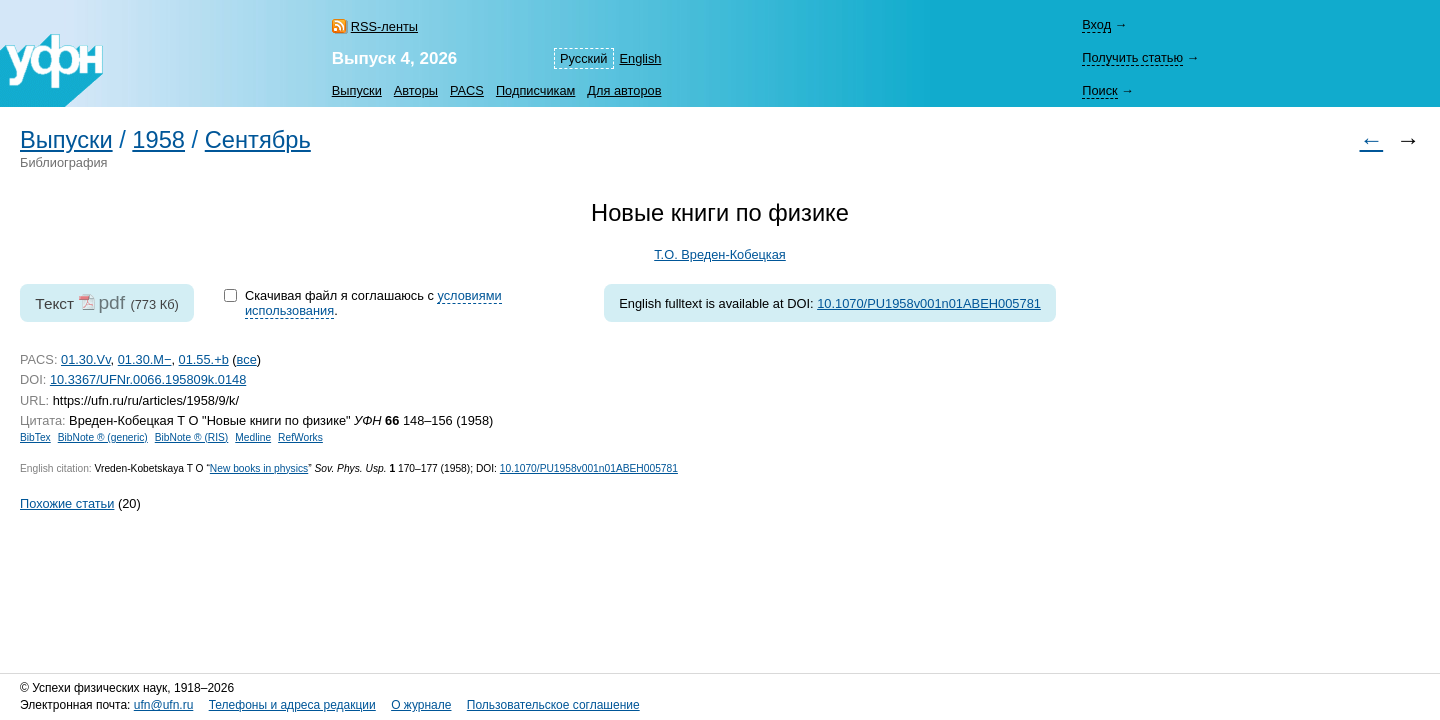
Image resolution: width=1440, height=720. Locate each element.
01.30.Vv (86, 359)
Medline (253, 437)
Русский (583, 58)
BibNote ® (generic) (103, 437)
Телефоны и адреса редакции (292, 705)
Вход (1096, 24)
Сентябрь (258, 140)
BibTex (35, 437)
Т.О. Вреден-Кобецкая (720, 254)
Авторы (416, 90)
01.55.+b (204, 359)
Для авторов (624, 90)
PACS (467, 90)
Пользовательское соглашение (553, 705)
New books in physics (259, 468)
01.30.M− (145, 359)
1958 (158, 140)
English (641, 58)
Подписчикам (535, 90)
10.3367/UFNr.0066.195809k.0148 (148, 379)
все (247, 359)
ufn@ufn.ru (164, 705)
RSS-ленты (384, 26)
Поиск (1099, 90)
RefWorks (300, 437)
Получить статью (1132, 57)
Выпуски (357, 90)
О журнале (421, 705)
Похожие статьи (67, 503)
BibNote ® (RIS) (192, 437)
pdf (111, 302)
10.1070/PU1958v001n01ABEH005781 (929, 303)
